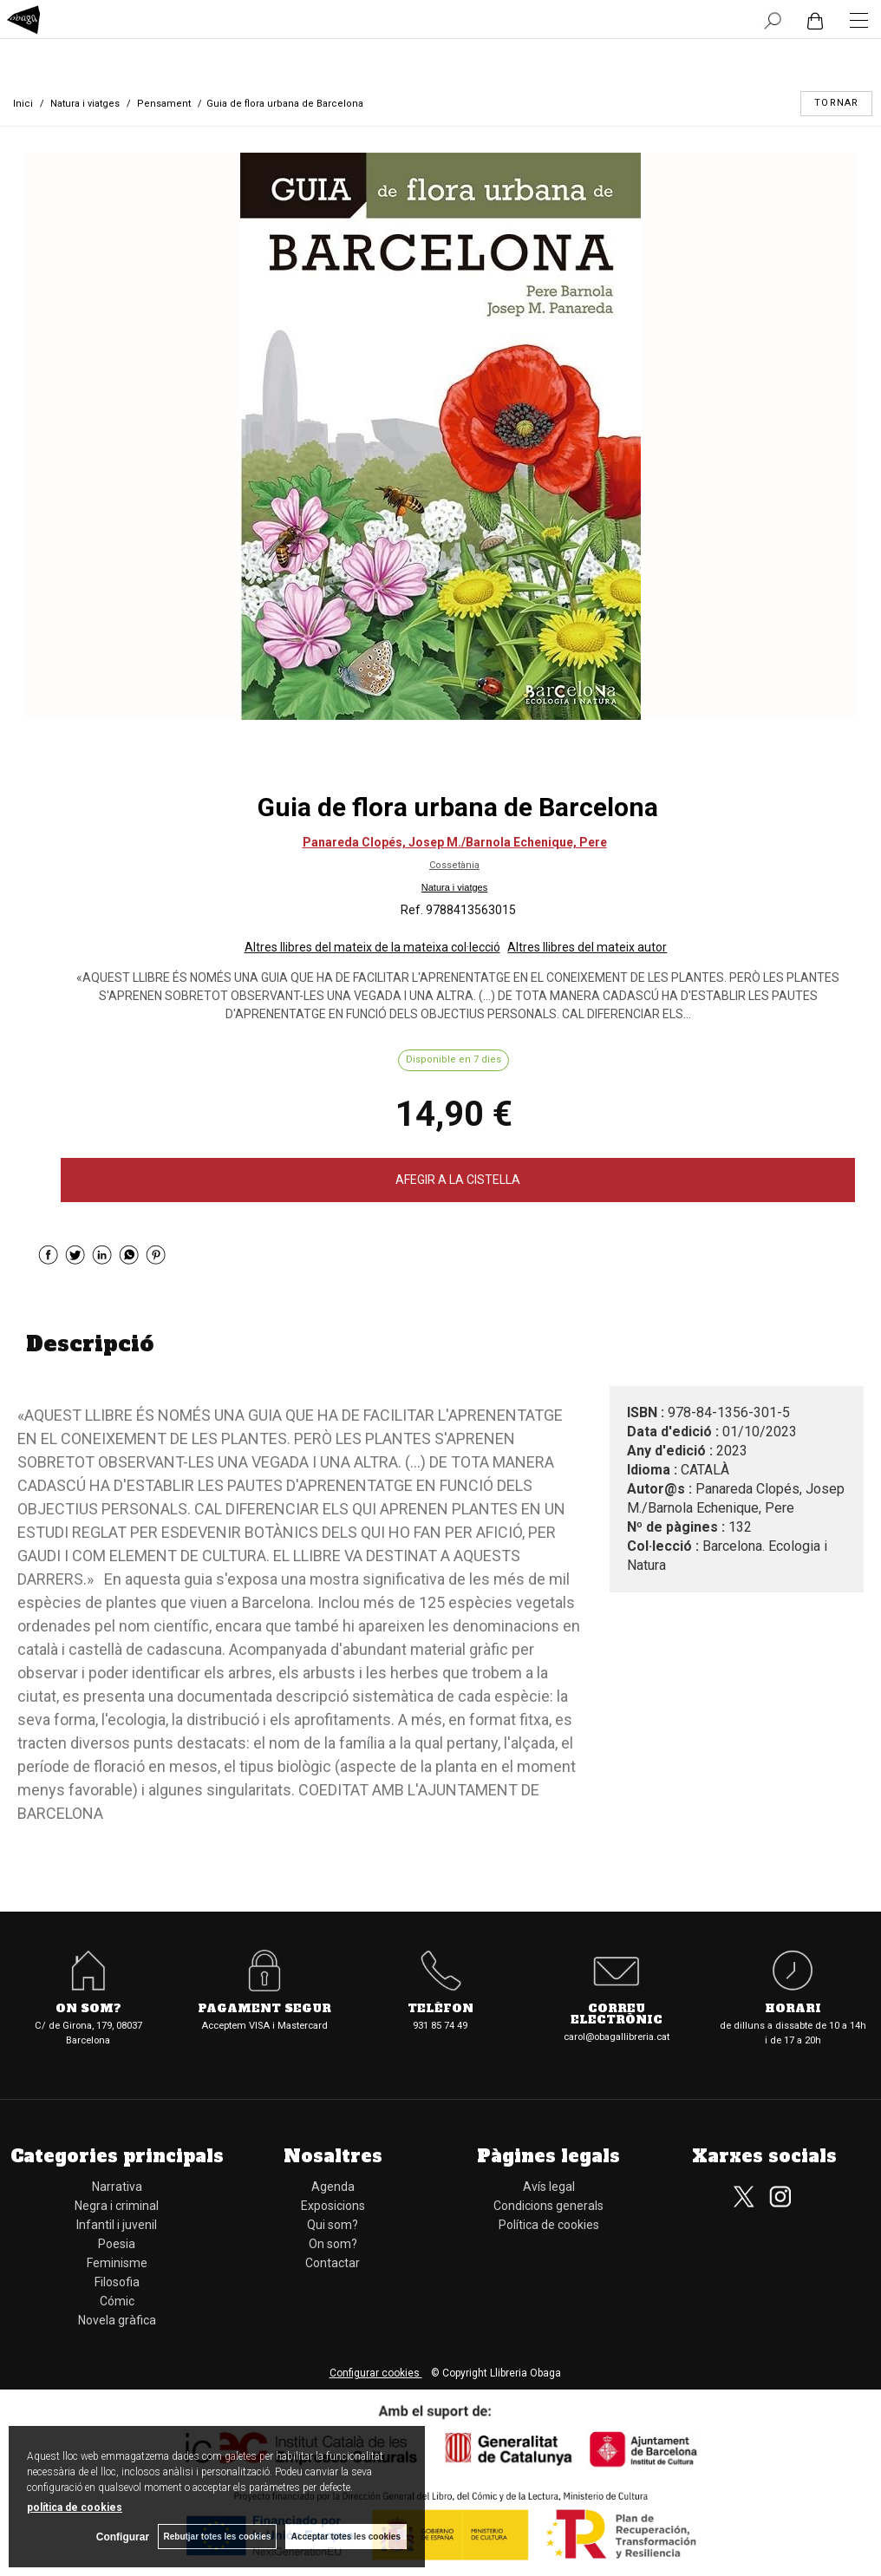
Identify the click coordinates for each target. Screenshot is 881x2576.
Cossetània (454, 865)
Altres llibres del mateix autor (587, 947)
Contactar (332, 2263)
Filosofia (117, 2282)
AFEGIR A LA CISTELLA (457, 1180)
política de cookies (74, 2507)
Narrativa (117, 2187)
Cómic (117, 2301)
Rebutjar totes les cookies (217, 2536)
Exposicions (333, 2206)
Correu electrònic (616, 2015)
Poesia (116, 2244)
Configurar (121, 2537)
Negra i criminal (117, 2206)
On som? (88, 2009)
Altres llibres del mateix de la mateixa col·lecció (372, 947)
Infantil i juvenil (116, 2225)
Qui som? (332, 2225)
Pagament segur (264, 2009)
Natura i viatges (454, 887)
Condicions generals (548, 2206)
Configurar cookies (376, 2373)
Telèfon (440, 2009)
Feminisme (117, 2263)
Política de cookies (549, 2225)
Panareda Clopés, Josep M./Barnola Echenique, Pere (455, 842)
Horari (793, 2009)
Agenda (333, 2187)
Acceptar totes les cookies (346, 2536)
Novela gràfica (117, 2320)
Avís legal (549, 2187)
